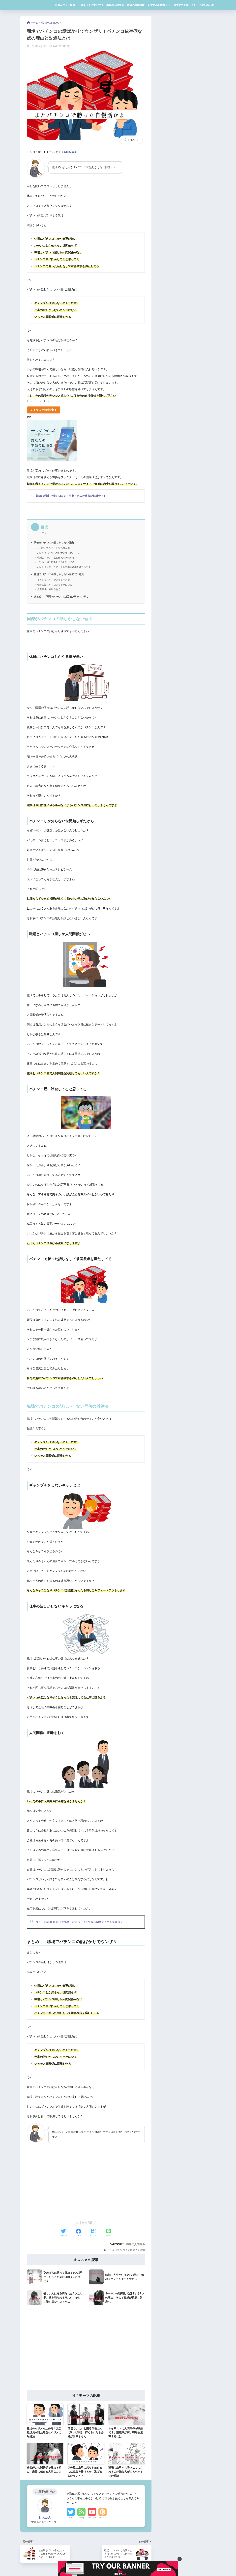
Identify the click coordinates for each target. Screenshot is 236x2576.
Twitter (71, 2518)
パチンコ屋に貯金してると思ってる (57, 562)
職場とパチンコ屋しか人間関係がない (58, 558)
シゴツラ (29, 5)
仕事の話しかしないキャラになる (56, 585)
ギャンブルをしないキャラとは (54, 580)
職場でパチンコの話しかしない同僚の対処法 (60, 574)
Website (102, 2518)
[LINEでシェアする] (108, 2233)
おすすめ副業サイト (185, 5)
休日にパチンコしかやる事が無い (56, 548)
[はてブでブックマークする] (93, 2233)
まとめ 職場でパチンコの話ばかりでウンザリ (63, 597)
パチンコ (119, 2250)
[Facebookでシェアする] (78, 2233)
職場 (142, 2250)
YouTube (92, 2518)
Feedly (81, 2518)
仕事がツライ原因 (65, 5)
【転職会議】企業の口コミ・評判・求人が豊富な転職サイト (72, 496)
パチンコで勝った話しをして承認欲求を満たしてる (65, 567)
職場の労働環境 (136, 5)
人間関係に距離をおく (49, 589)
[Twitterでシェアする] (63, 2233)
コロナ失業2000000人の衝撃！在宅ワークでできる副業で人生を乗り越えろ (83, 1922)
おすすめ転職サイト (159, 5)
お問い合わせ (206, 5)
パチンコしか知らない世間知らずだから (59, 553)
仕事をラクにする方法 (90, 5)
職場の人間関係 (115, 5)
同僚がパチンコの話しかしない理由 (55, 543)
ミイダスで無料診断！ (44, 410)
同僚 (132, 2250)
